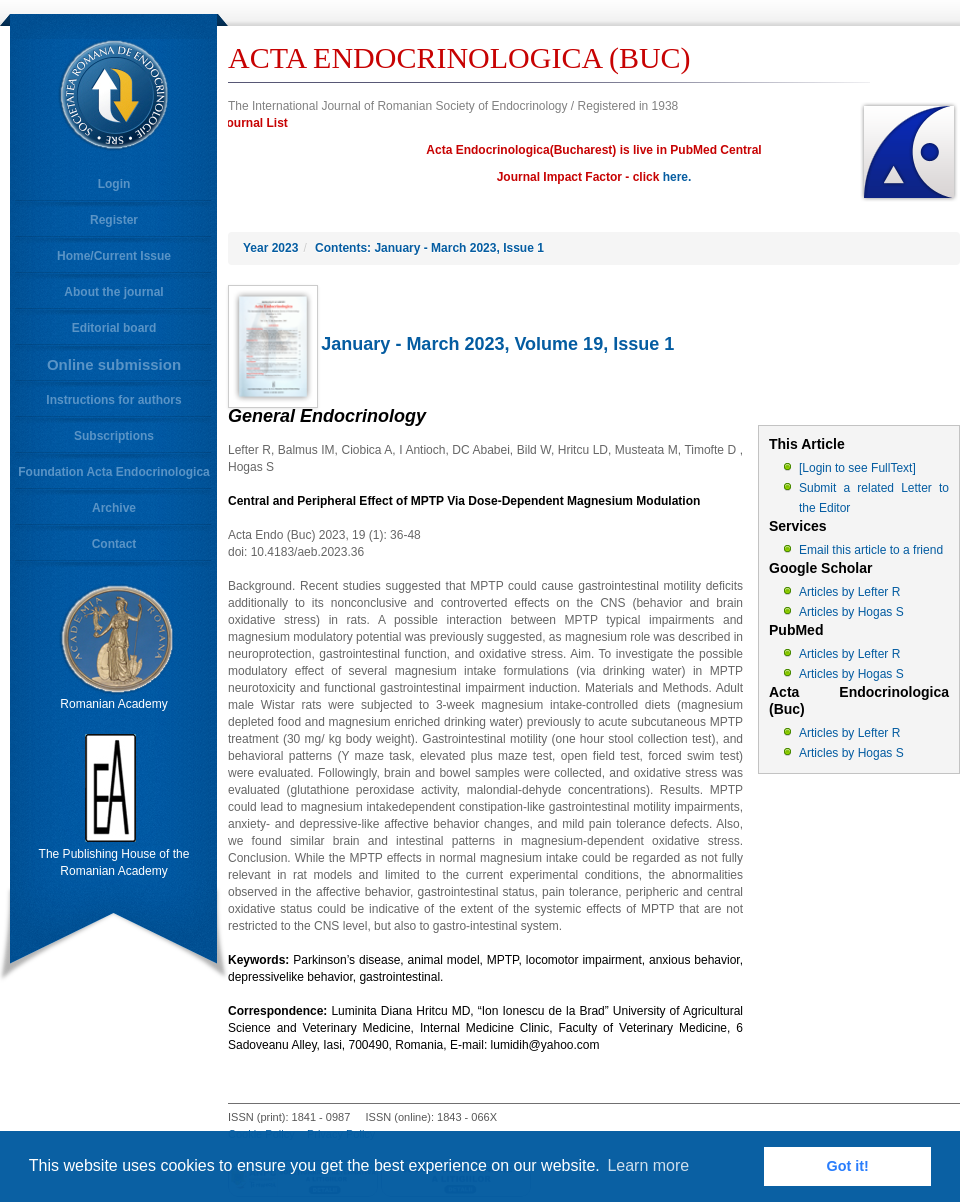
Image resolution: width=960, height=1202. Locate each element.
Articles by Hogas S (851, 612)
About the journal (113, 292)
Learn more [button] (648, 1165)
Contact (114, 544)
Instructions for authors (113, 400)
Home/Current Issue (114, 256)
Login (114, 184)
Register (114, 220)
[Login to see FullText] (857, 468)
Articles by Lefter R (849, 592)
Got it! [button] (848, 1166)
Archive (114, 508)
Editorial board (114, 328)
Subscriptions (114, 436)
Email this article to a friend (871, 550)
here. (677, 177)
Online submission (114, 364)
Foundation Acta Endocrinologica (114, 472)
